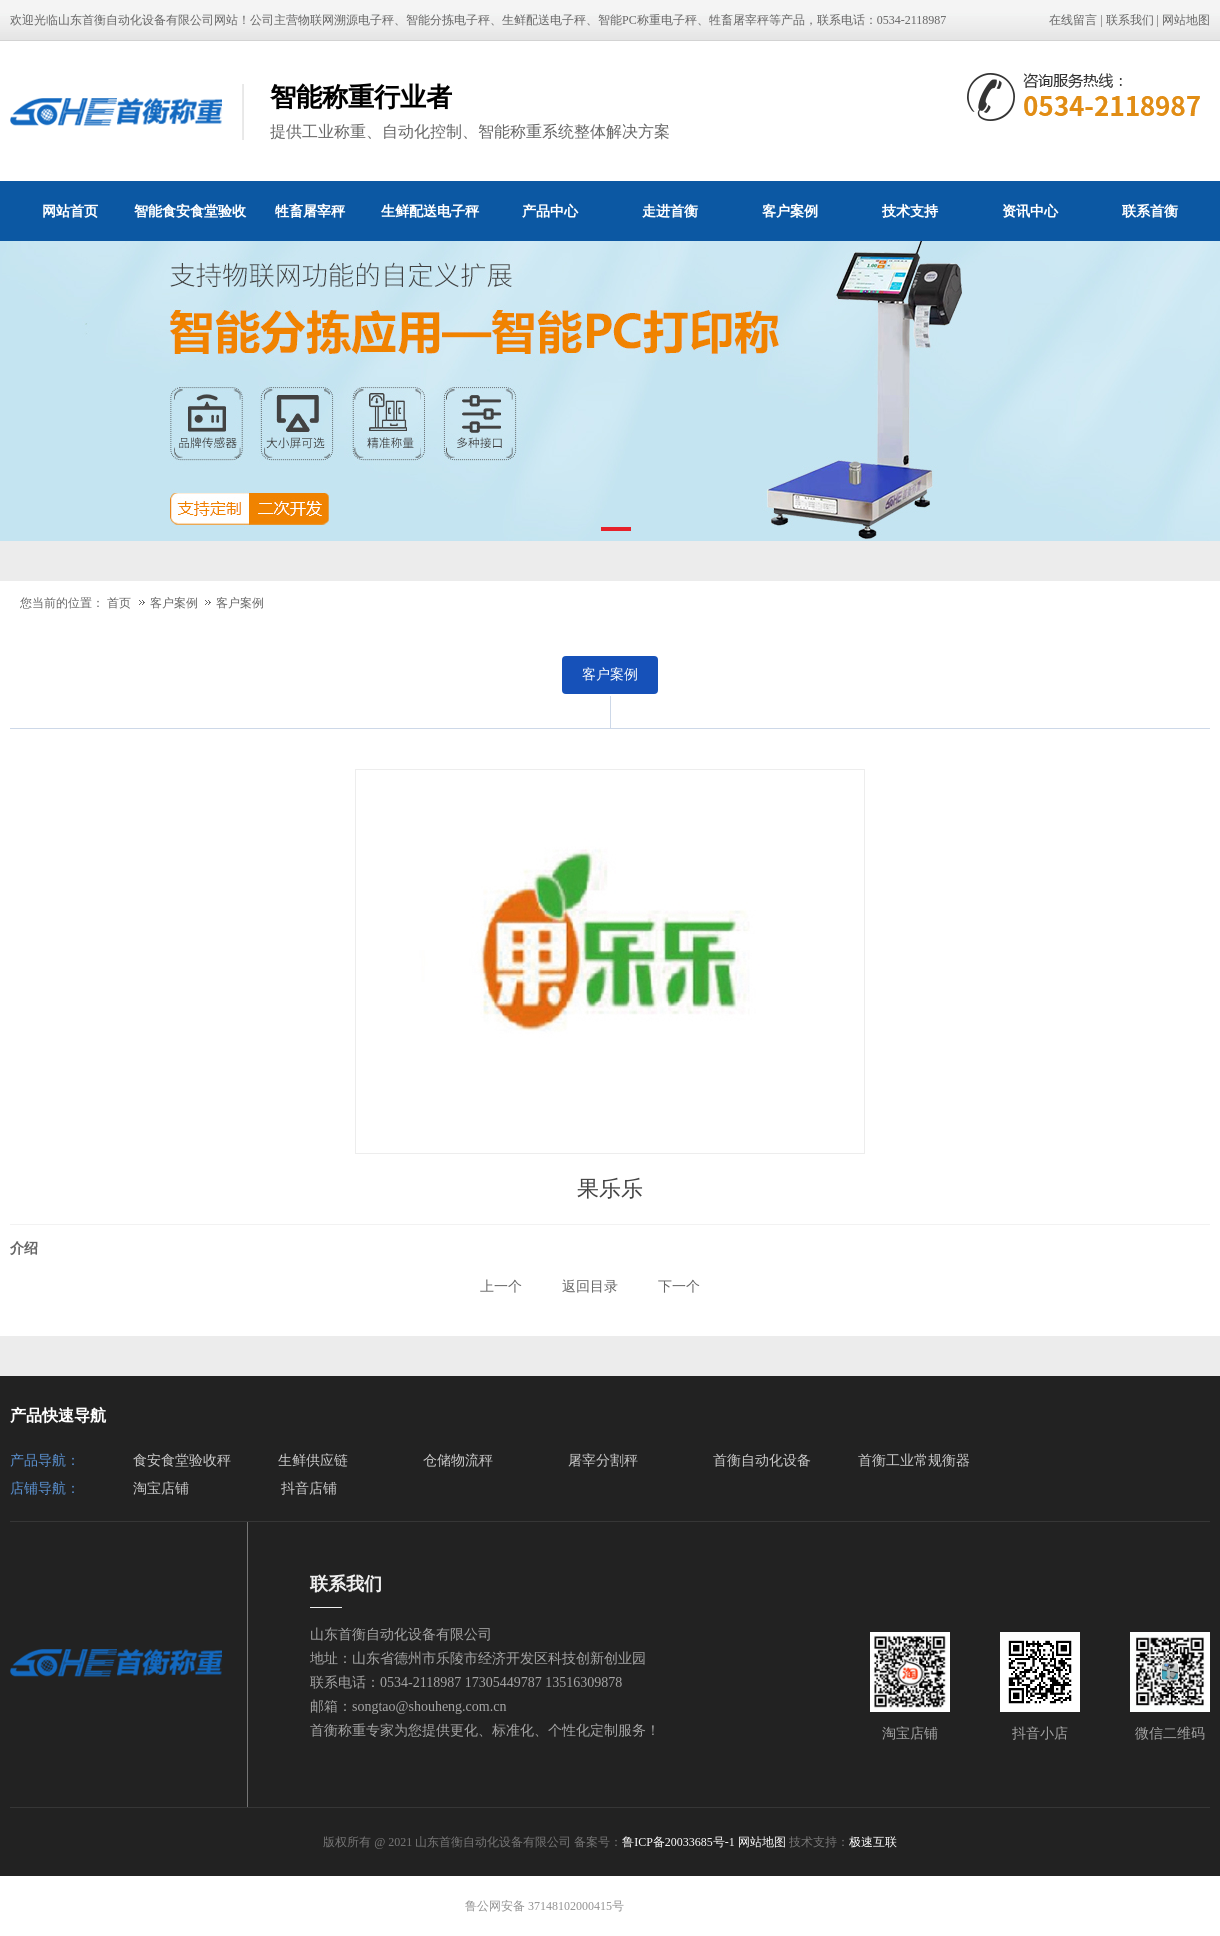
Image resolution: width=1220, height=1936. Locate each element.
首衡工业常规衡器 (914, 1460)
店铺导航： (45, 1488)
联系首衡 (1150, 211)
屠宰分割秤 (603, 1460)
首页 (119, 603)
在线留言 (1073, 20)
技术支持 (910, 211)
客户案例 (790, 211)
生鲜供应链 (313, 1460)
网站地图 (1186, 20)
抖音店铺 (309, 1488)
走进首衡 (670, 211)
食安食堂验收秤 (182, 1460)
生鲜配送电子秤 (430, 211)
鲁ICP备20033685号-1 (678, 1842)
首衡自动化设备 (762, 1460)
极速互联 (873, 1842)
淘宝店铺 (161, 1488)
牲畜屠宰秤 (310, 211)
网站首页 (70, 211)
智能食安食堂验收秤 (190, 222)
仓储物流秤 (458, 1460)
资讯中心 (1030, 211)
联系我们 (1130, 20)
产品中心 (550, 211)
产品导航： (45, 1460)
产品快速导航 (58, 1415)
